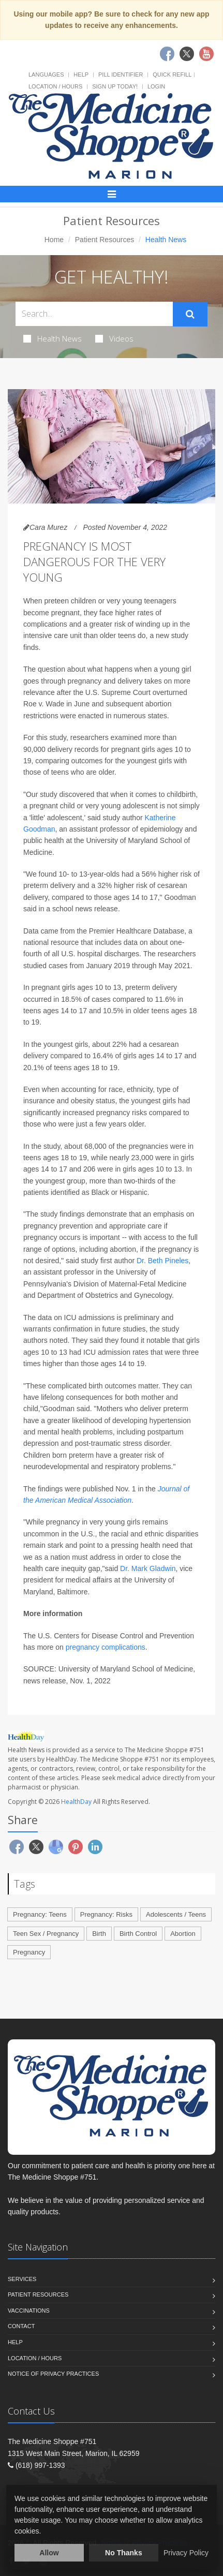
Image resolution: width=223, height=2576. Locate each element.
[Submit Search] (190, 314)
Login (156, 86)
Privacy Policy (186, 2553)
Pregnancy (29, 1952)
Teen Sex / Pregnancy (46, 1933)
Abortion (182, 1933)
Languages (46, 74)
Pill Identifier (120, 74)
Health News (52, 338)
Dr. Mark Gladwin (147, 1568)
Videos (114, 338)
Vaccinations (29, 2310)
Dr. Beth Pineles (162, 1260)
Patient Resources (104, 239)
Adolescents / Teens (176, 1914)
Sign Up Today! (115, 86)
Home (54, 239)
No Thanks (123, 2553)
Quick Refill (172, 74)
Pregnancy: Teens (40, 1914)
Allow (48, 2553)
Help (80, 74)
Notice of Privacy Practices (53, 2374)
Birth (99, 1933)
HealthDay (76, 1801)
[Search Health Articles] (94, 314)
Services (22, 2279)
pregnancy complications (105, 1647)
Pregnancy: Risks (106, 1914)
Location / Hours (55, 86)
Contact (21, 2326)
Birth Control (138, 1933)
